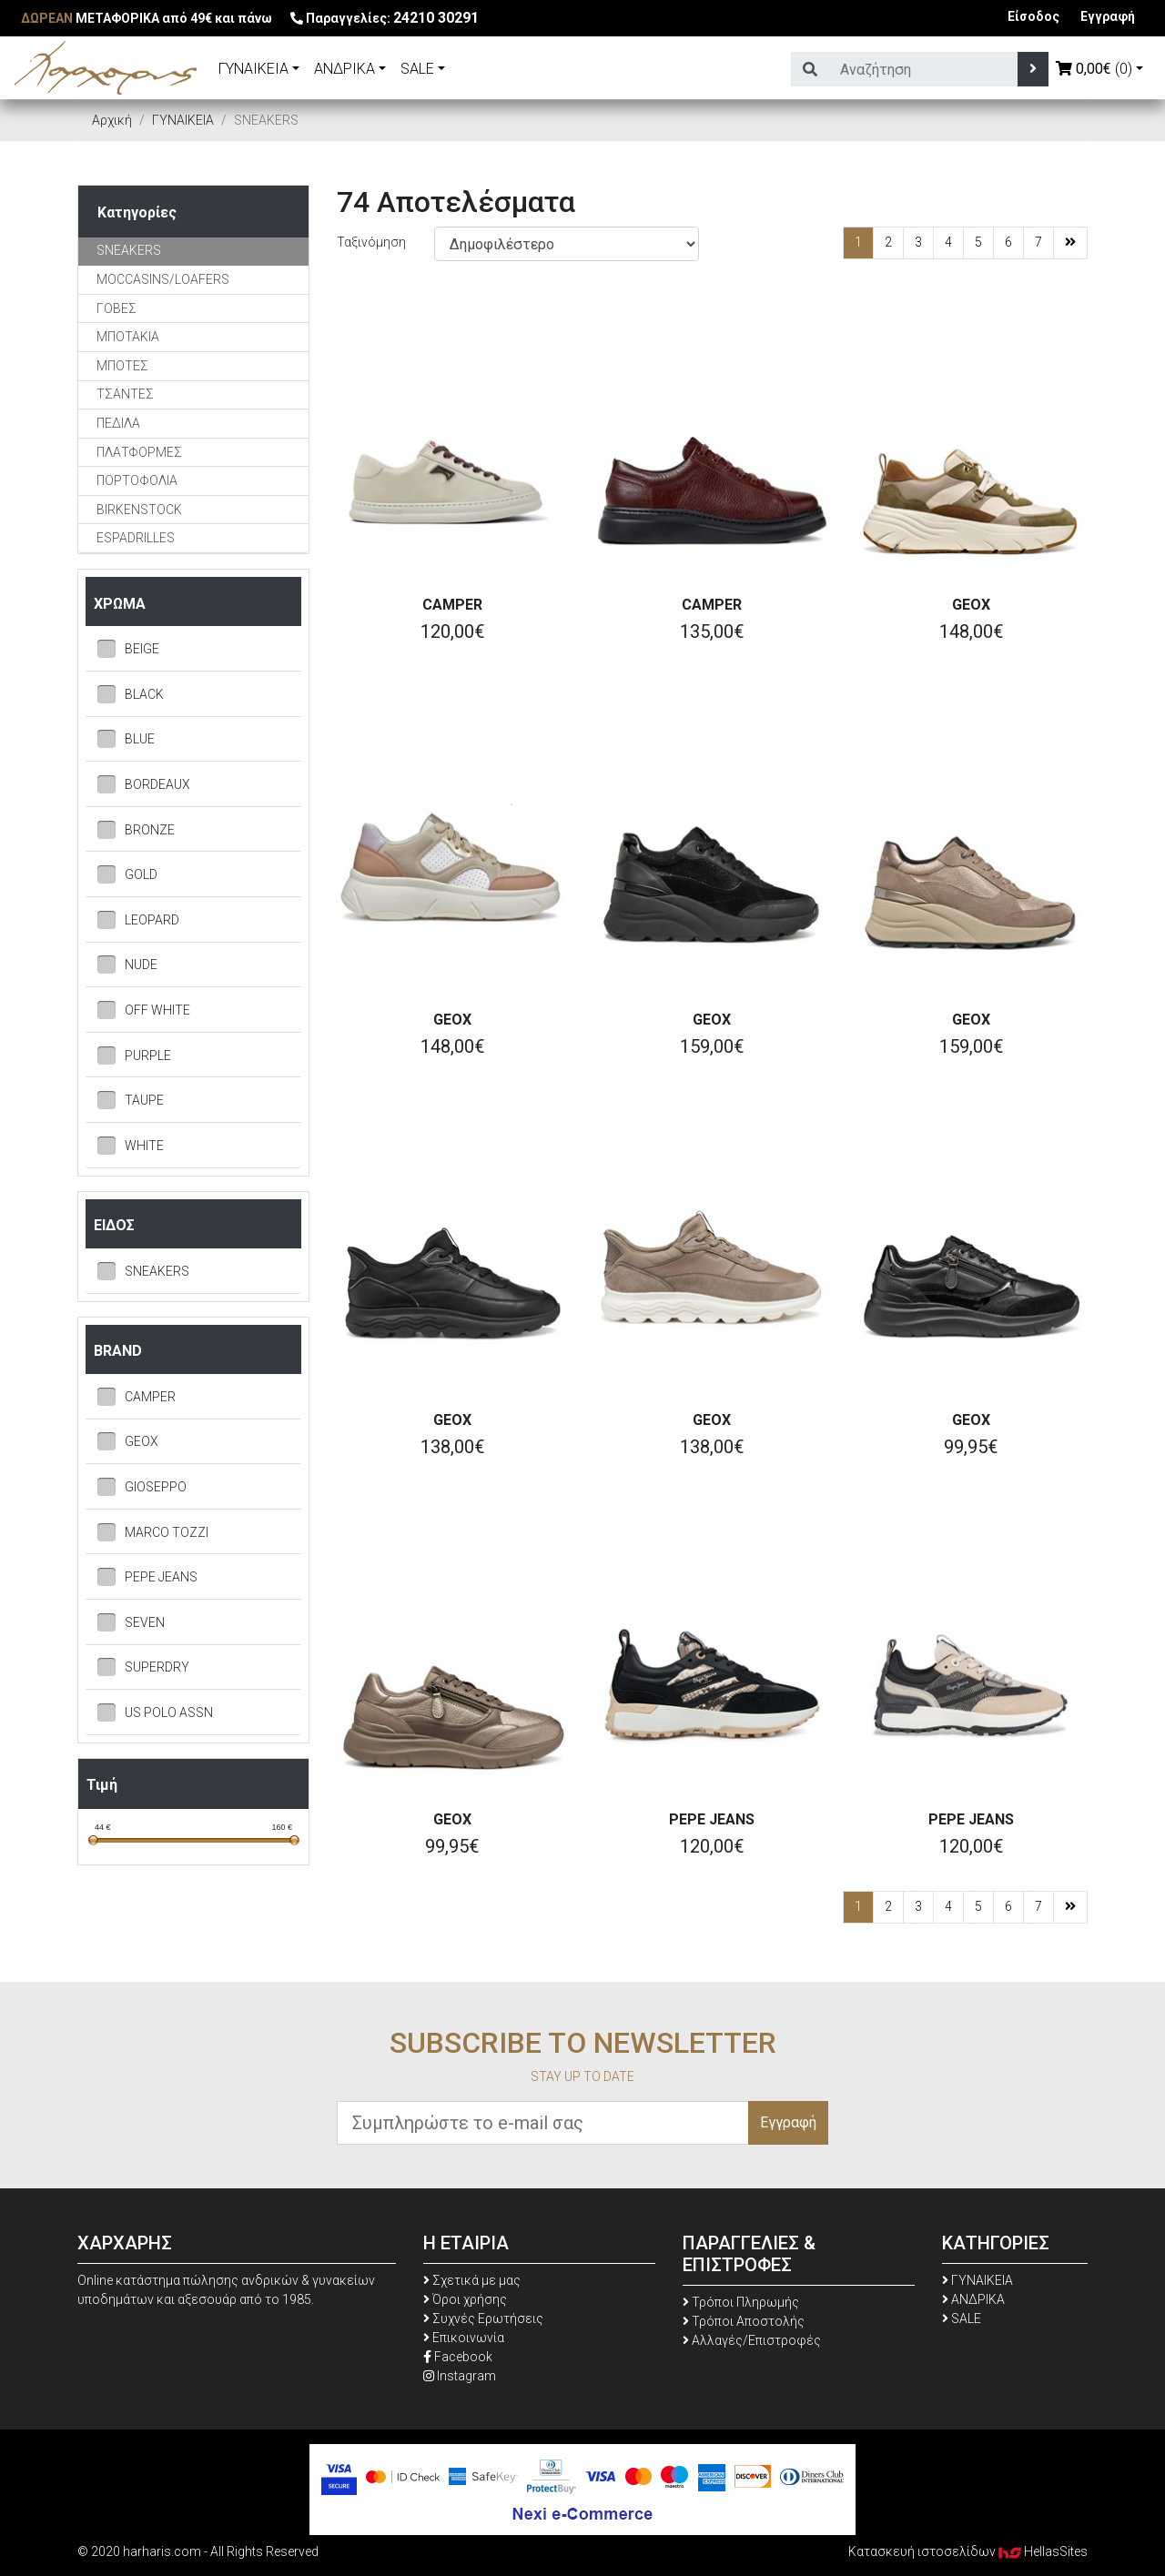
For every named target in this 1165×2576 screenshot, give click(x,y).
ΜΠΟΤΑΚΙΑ (127, 336)
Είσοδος (1033, 16)
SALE (417, 68)
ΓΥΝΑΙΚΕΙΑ (253, 68)
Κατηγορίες (137, 212)
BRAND (118, 1350)
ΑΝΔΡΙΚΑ (344, 68)
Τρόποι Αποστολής (744, 2321)
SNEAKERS (128, 250)
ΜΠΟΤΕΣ (122, 366)
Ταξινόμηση (371, 242)
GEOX (971, 604)
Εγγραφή (1107, 16)
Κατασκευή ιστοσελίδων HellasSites (968, 2551)
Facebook (457, 2356)
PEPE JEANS (712, 1819)
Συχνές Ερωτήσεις (483, 2318)
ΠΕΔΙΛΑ (118, 423)
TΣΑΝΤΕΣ (125, 394)
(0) (1094, 68)
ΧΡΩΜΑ (120, 603)
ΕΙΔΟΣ (114, 1225)
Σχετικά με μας (472, 2280)
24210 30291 (436, 17)
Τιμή (101, 1784)
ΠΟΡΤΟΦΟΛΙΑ (136, 480)
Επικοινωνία (463, 2337)
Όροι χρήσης (465, 2299)
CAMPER (452, 604)
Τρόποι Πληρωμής (741, 2302)
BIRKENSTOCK (139, 509)
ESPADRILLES (135, 537)
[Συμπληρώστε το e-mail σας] (543, 2123)
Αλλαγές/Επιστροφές (752, 2340)
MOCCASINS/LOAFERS (162, 279)
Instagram (459, 2376)
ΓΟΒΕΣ (116, 308)
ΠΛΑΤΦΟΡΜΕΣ (139, 452)
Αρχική (112, 120)
